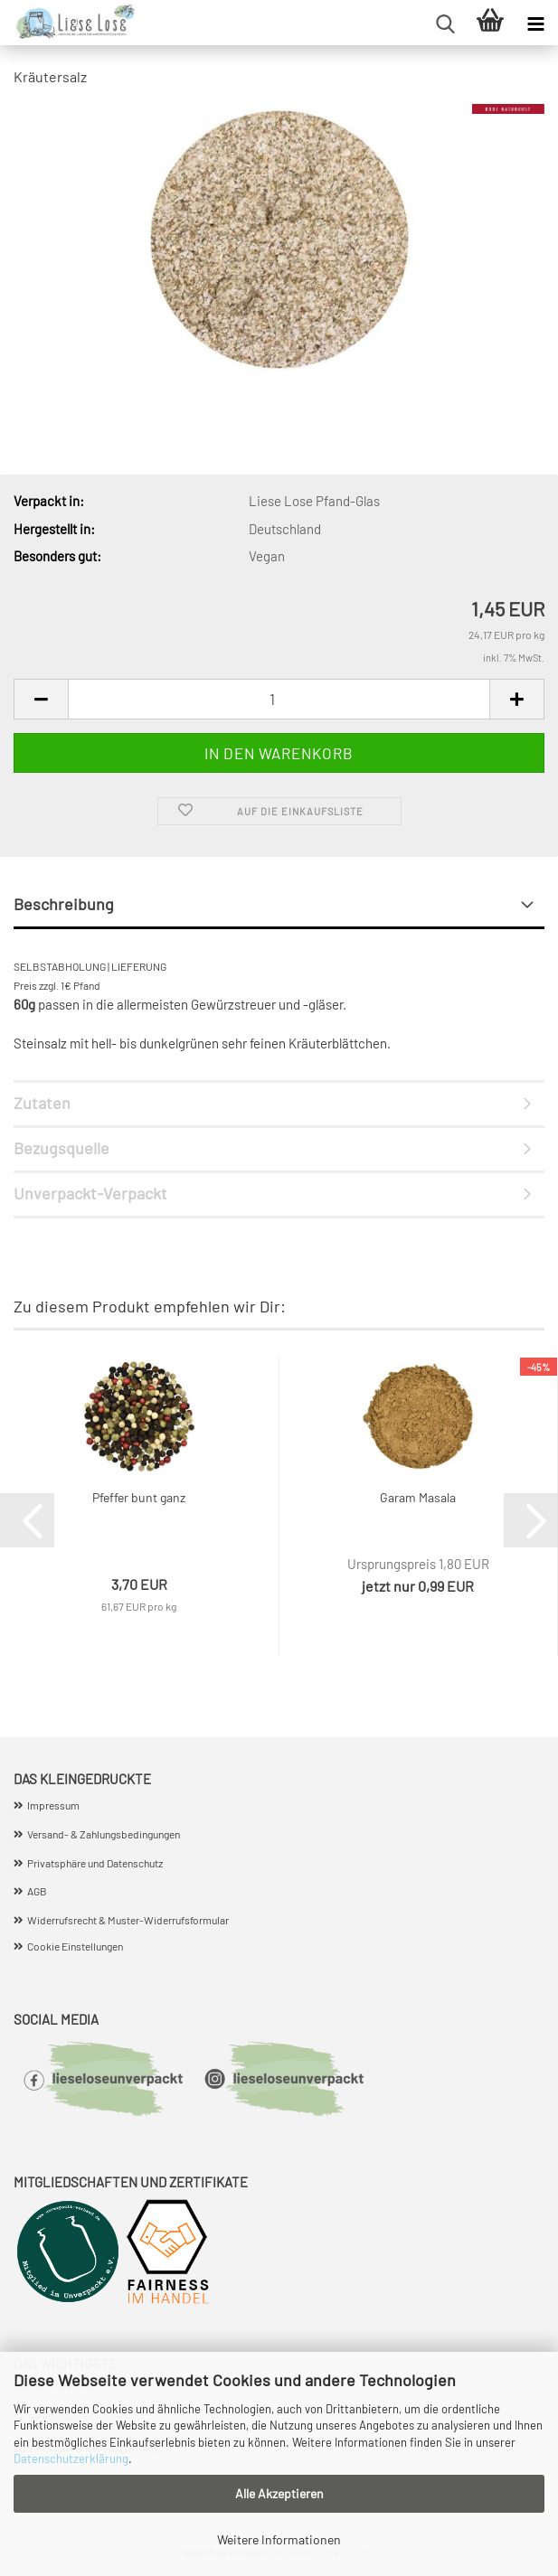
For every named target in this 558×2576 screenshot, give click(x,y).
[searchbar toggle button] (445, 22)
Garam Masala (418, 1497)
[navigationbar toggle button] (535, 22)
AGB (37, 1891)
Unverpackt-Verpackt (90, 1193)
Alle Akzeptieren (279, 2493)
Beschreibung (64, 904)
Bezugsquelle (61, 1148)
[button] (41, 699)
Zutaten (42, 1103)
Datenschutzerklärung (71, 2458)
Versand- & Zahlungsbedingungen (103, 1834)
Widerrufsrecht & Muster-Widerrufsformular (128, 1919)
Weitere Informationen (279, 2539)
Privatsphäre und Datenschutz (95, 1863)
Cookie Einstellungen (75, 1946)
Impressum (53, 1805)
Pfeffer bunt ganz (138, 1497)
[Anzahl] (279, 699)
